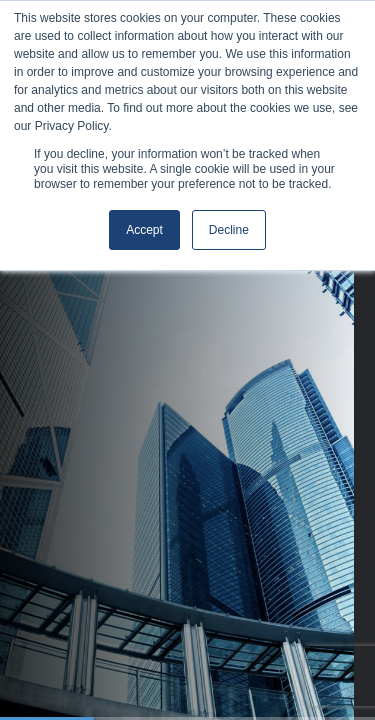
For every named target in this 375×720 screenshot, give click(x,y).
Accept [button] (144, 230)
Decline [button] (229, 230)
